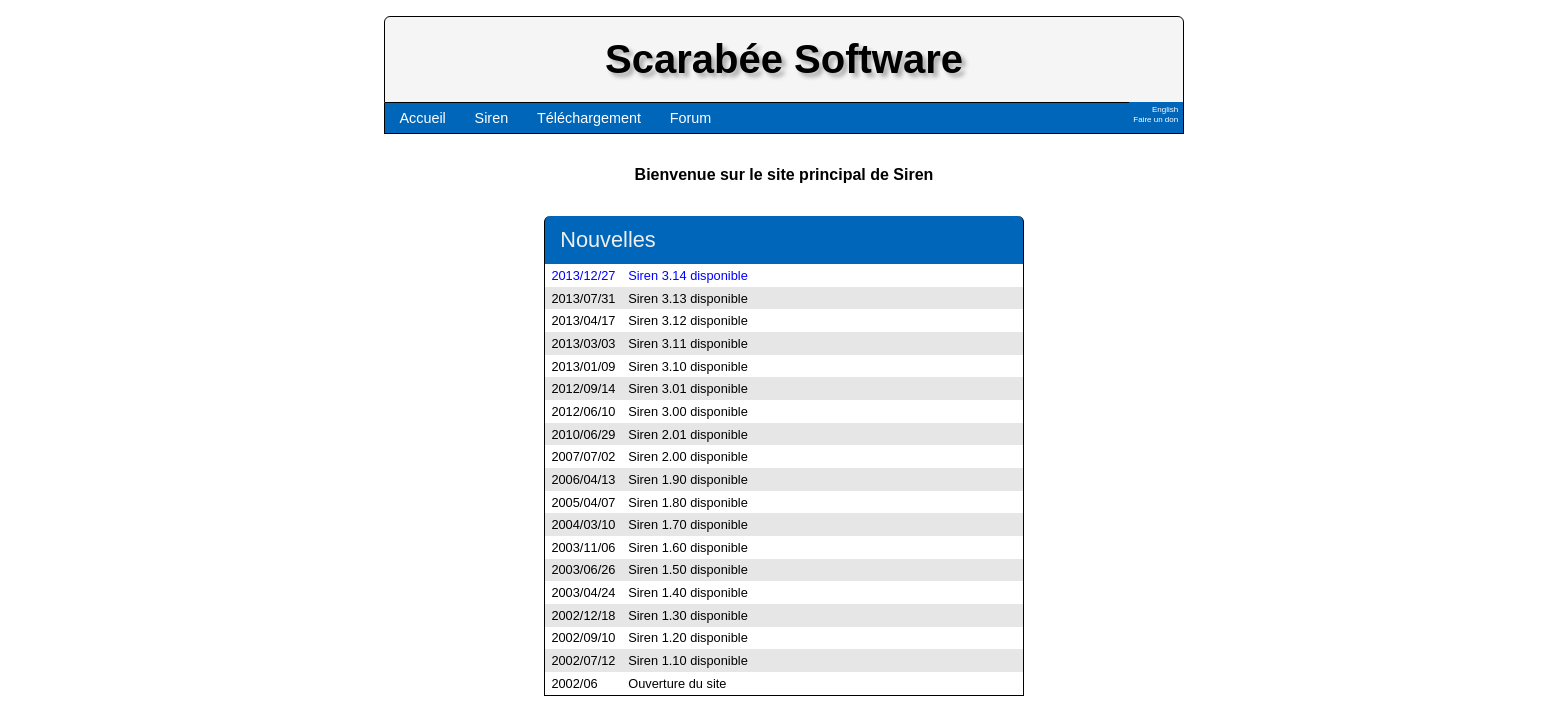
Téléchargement (589, 118)
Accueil (422, 118)
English (1165, 109)
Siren (492, 118)
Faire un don (1155, 119)
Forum (691, 118)
